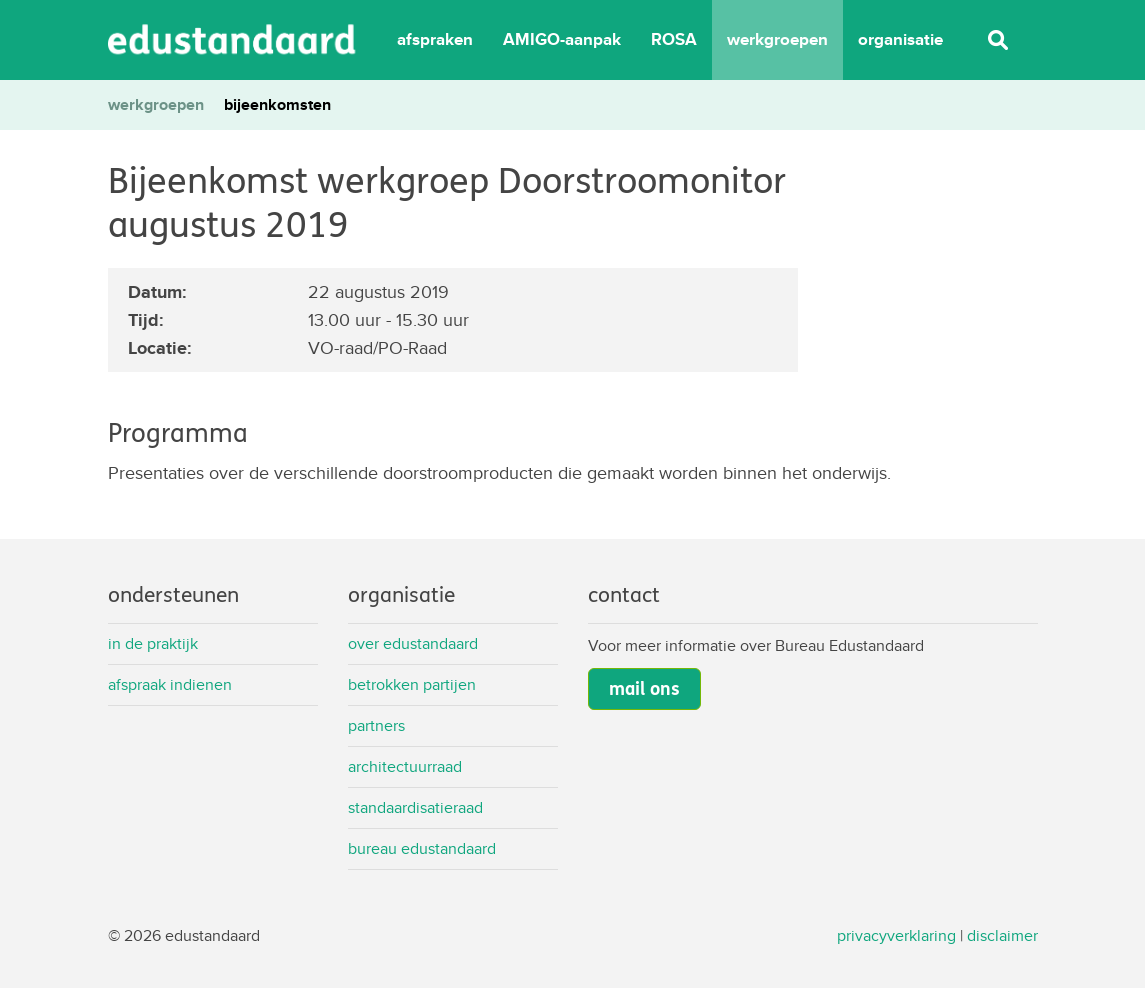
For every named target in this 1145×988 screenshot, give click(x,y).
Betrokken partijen (412, 684)
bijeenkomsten (277, 104)
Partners (376, 725)
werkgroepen (777, 39)
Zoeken (998, 40)
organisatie (900, 39)
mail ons (644, 689)
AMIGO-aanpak (562, 39)
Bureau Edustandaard (422, 848)
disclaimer (1002, 935)
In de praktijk (153, 643)
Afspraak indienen (170, 684)
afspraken (435, 39)
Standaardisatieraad (415, 807)
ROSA (674, 39)
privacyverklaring (896, 935)
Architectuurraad (405, 766)
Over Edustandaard (413, 643)
